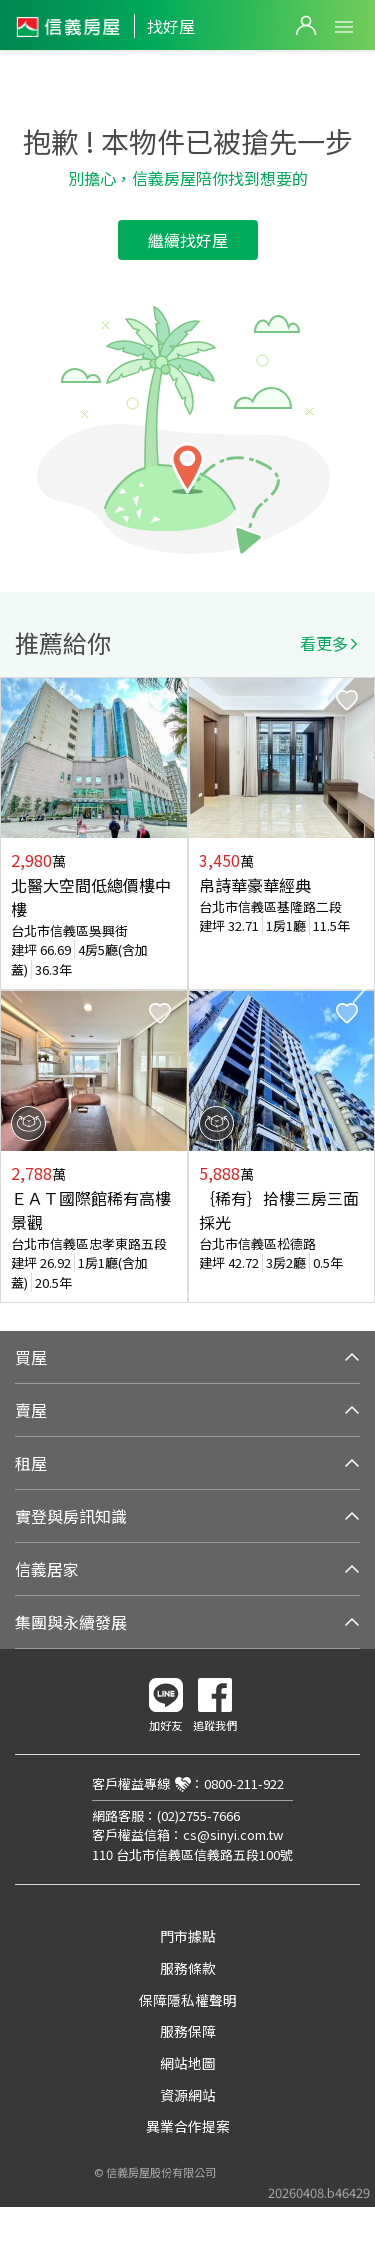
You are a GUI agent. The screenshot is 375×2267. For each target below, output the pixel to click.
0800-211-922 (244, 1783)
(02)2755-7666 (198, 1815)
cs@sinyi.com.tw (233, 1834)
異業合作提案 (188, 2126)
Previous (16, 990)
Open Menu (344, 27)
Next (359, 990)
